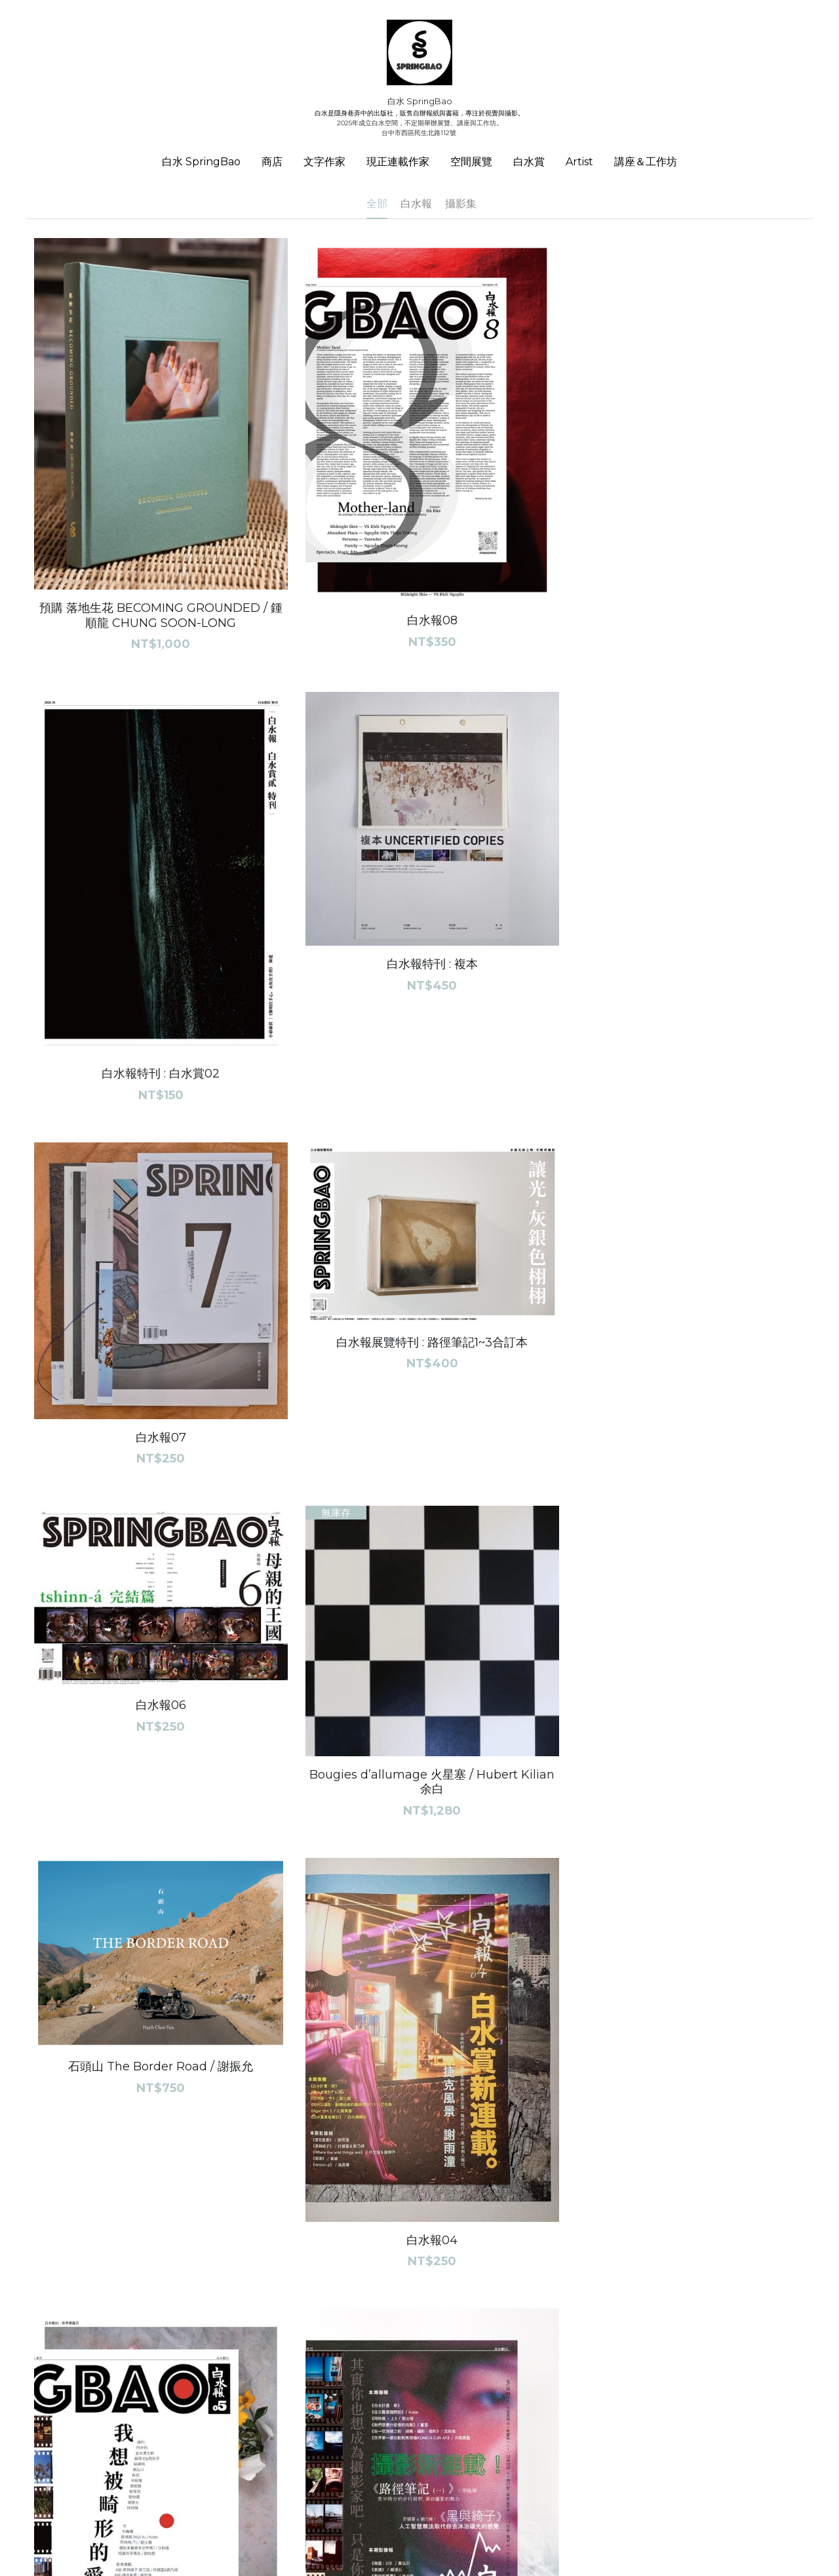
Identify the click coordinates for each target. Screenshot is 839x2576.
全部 (376, 203)
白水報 (416, 203)
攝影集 (461, 203)
